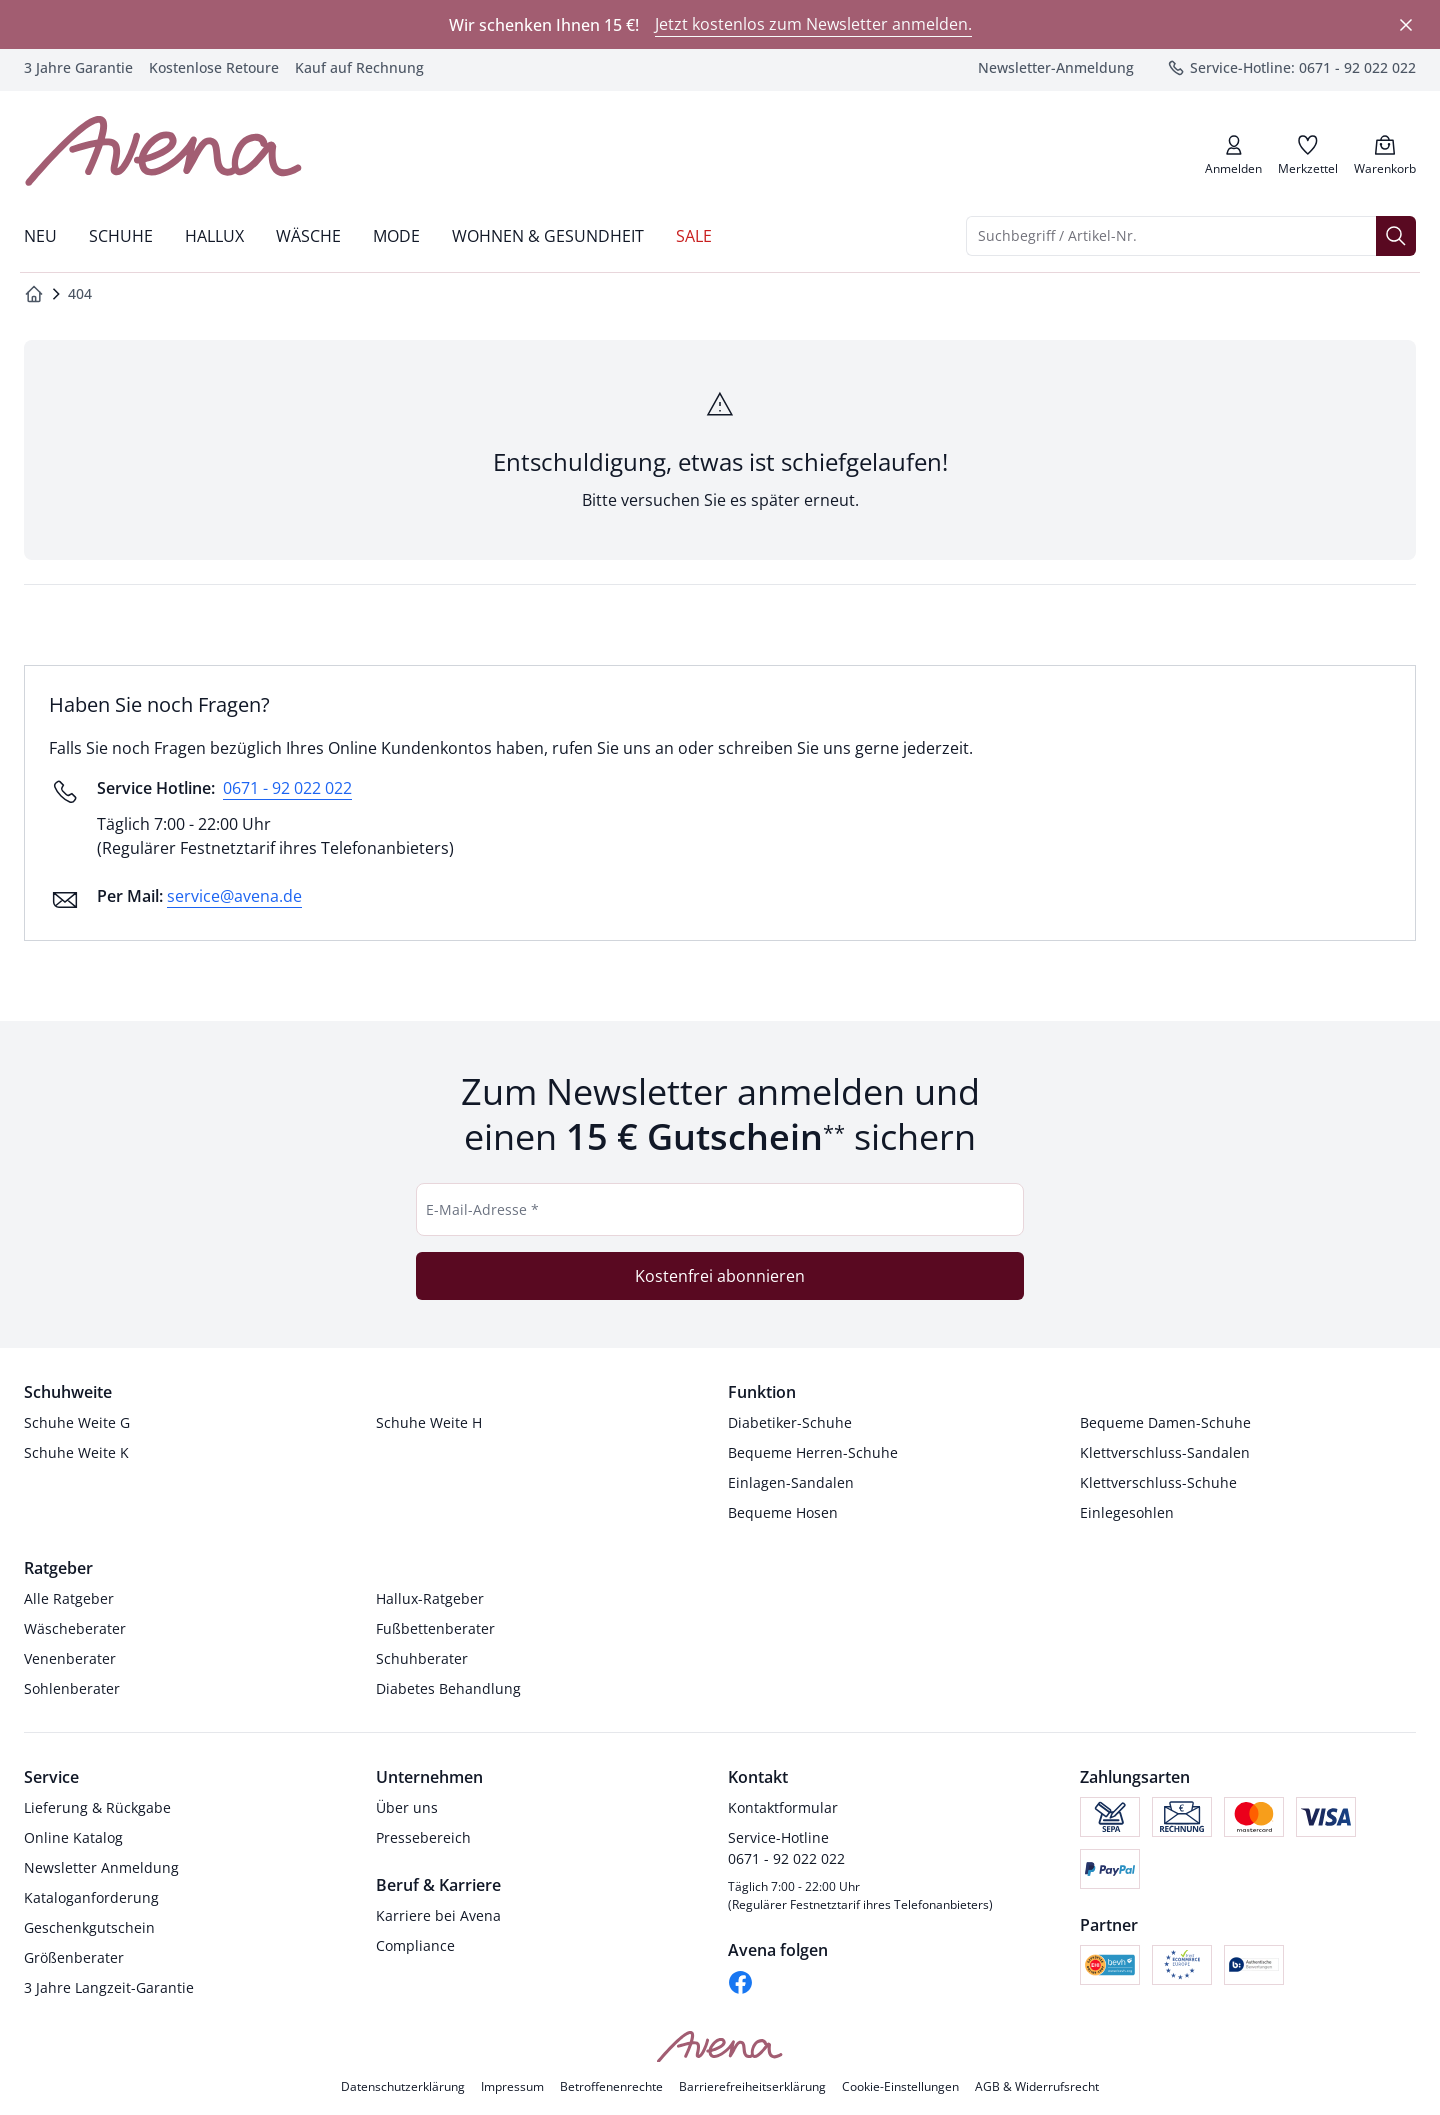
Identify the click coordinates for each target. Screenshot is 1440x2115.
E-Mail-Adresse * (482, 1209)
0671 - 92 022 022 (287, 788)
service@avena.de (234, 896)
